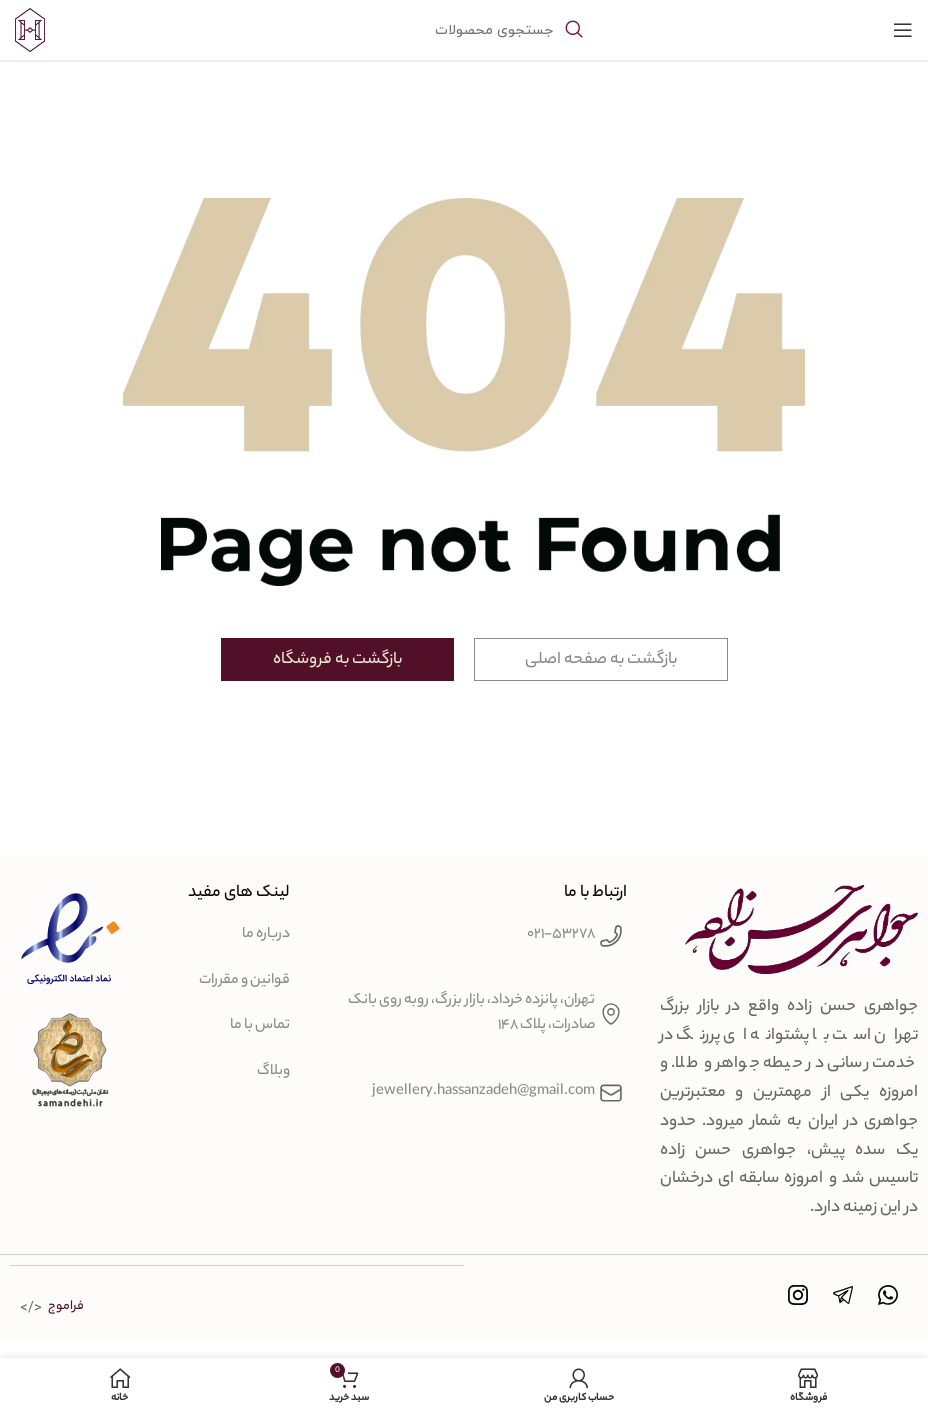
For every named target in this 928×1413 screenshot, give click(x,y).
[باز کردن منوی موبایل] (903, 30)
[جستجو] (464, 30)
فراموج (66, 1305)
